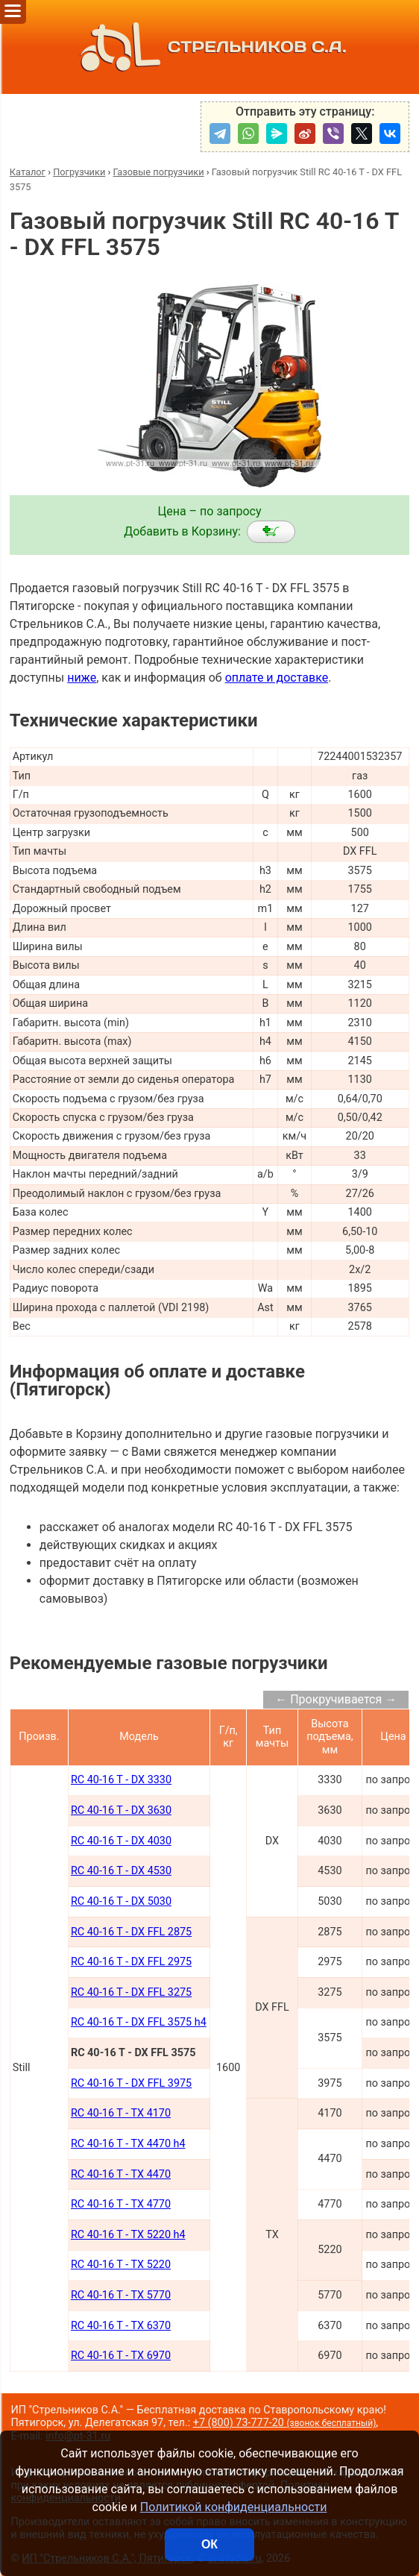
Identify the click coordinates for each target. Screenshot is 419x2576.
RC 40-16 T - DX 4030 (121, 1841)
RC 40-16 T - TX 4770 (121, 2204)
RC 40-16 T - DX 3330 (121, 1780)
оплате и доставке (277, 677)
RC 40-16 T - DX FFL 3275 (131, 1992)
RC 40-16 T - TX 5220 (121, 2264)
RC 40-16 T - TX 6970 (121, 2355)
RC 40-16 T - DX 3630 (121, 1810)
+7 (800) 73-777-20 (285, 2422)
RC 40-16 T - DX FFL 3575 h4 (139, 2022)
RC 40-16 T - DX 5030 (121, 1901)
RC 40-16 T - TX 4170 (121, 2113)
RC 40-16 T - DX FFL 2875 (131, 1932)
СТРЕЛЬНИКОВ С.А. (209, 47)
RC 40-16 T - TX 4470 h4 (128, 2143)
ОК (209, 2544)
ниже (81, 677)
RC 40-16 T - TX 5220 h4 (128, 2234)
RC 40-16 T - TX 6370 (121, 2325)
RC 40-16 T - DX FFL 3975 (131, 2083)
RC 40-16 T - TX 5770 (121, 2295)
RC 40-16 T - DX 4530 (121, 1871)
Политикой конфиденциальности (233, 2507)
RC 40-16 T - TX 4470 (121, 2174)
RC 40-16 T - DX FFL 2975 (131, 1961)
